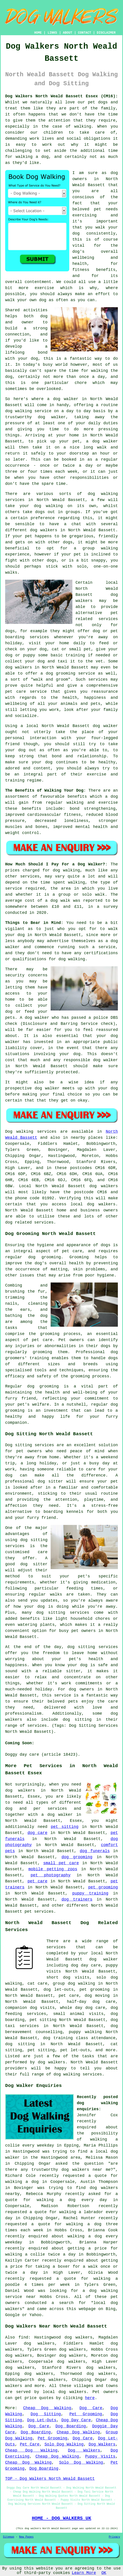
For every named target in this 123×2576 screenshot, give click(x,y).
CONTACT (84, 33)
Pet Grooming (85, 2414)
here (90, 2398)
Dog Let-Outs (41, 2420)
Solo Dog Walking (64, 2444)
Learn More (84, 2573)
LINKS (52, 33)
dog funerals (95, 1851)
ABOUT (67, 33)
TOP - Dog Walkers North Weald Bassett (50, 2478)
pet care (37, 1881)
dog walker (105, 726)
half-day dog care (91, 2001)
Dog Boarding (70, 2426)
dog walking (18, 411)
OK (103, 2573)
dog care (37, 1833)
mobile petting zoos (52, 1869)
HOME (38, 33)
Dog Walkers (102, 2444)
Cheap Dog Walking (47, 2408)
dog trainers (77, 1899)
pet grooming (103, 1887)
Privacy (114, 2537)
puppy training (90, 1893)
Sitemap (8, 2537)
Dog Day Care (76, 2420)
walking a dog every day (72, 2200)
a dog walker (57, 1814)
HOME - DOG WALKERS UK (61, 2518)
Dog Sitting (46, 2414)
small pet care (61, 1863)
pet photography (51, 1875)
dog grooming (44, 1257)
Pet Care (29, 2444)
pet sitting (64, 1827)
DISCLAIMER (106, 33)
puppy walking (85, 2032)
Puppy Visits (100, 2456)
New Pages (26, 2537)
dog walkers (43, 530)
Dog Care (91, 2408)
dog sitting (20, 2044)
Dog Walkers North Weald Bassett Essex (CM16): (61, 96)
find (23, 2337)
